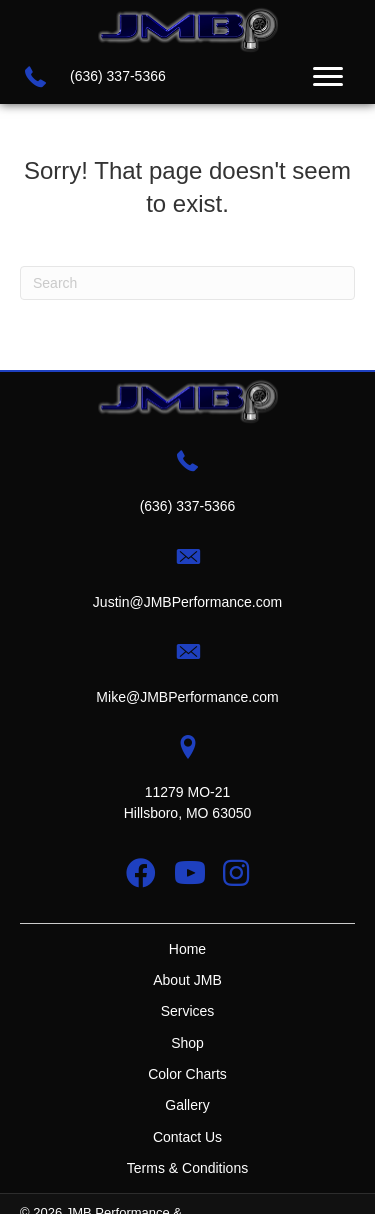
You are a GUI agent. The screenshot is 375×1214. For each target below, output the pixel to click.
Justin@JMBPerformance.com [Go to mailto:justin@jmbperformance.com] (187, 602)
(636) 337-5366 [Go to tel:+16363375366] (118, 76)
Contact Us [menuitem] (187, 1137)
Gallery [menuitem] (187, 1105)
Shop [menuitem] (187, 1043)
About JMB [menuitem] (187, 980)
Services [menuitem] (188, 1011)
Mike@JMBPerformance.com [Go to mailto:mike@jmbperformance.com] (187, 697)
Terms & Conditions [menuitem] (187, 1168)
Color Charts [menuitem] (187, 1074)
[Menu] (328, 77)
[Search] (187, 283)
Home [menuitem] (187, 949)
